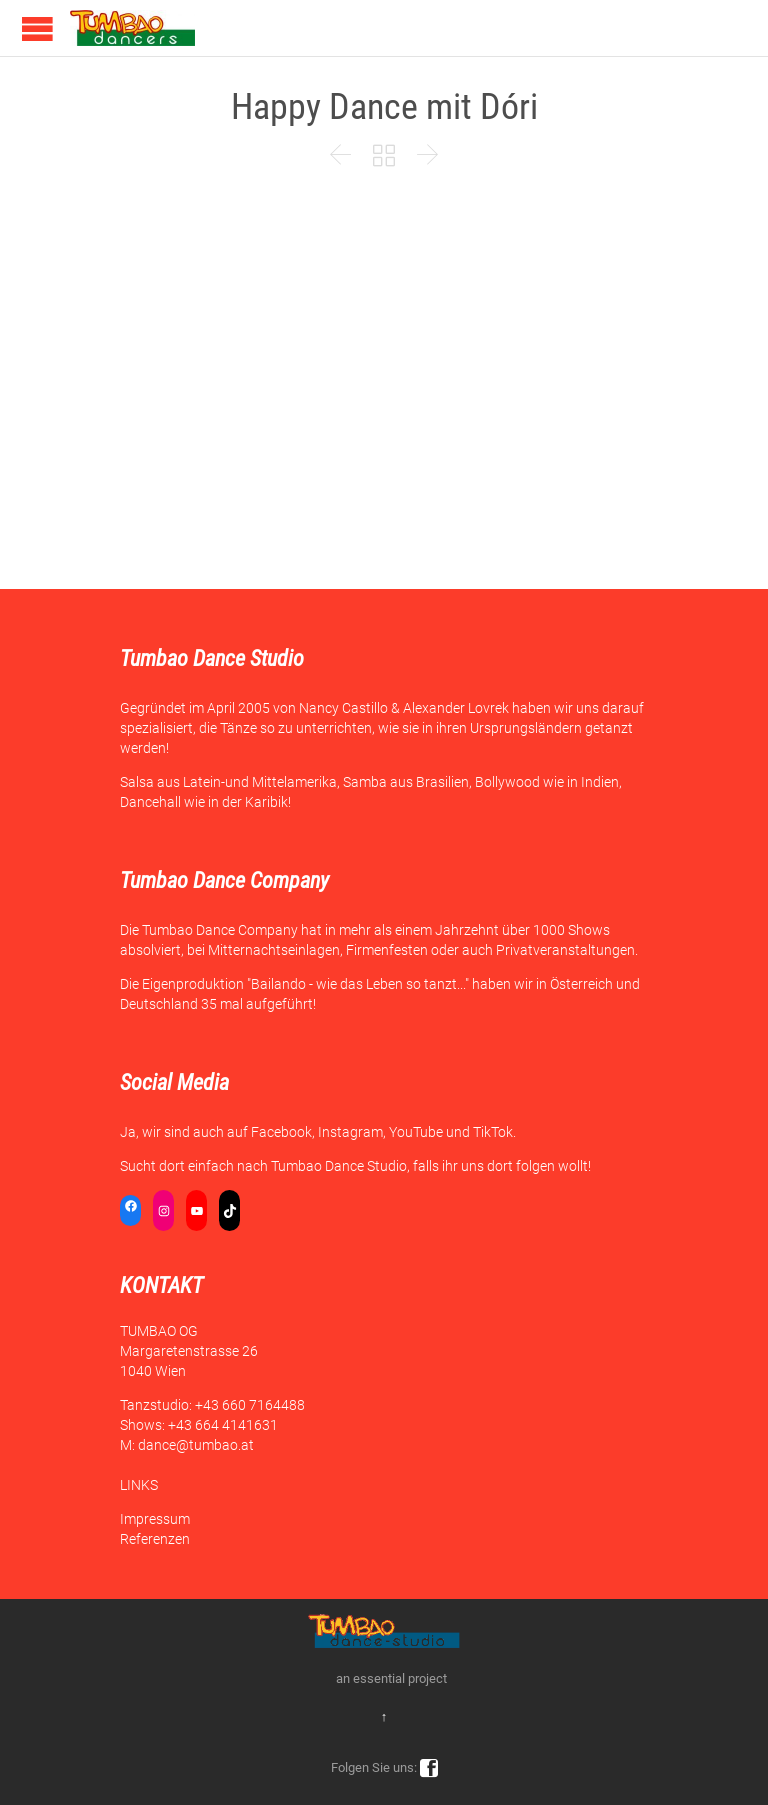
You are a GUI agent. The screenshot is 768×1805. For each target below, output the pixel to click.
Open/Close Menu (37, 28)
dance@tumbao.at (196, 1445)
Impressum (155, 1519)
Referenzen (155, 1539)
